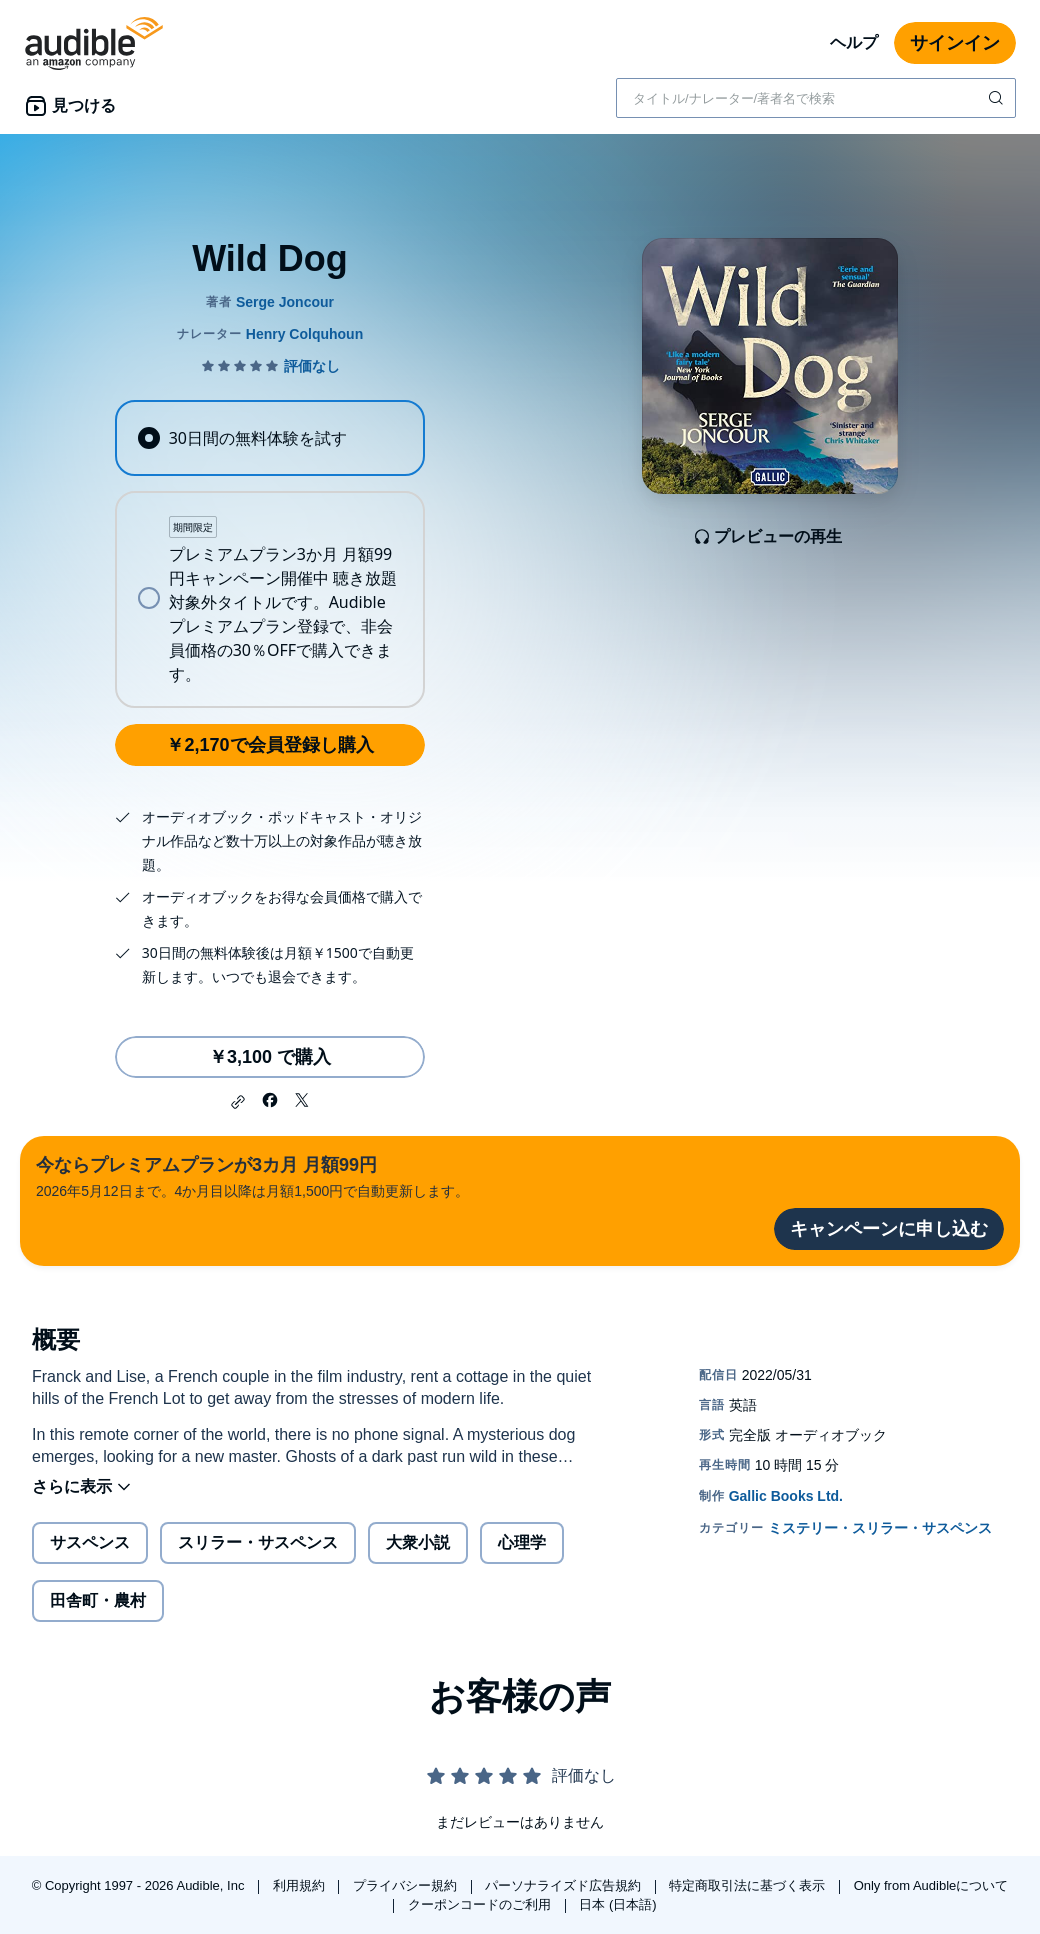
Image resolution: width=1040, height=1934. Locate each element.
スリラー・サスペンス (258, 1542)
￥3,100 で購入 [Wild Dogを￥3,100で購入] (270, 1057)
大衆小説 (418, 1542)
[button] (238, 1102)
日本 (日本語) (617, 1904)
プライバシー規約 (407, 1885)
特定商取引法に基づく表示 (749, 1885)
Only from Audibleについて (931, 1885)
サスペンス (90, 1542)
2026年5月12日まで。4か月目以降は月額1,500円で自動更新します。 (252, 1175)
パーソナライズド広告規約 (565, 1885)
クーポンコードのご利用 (481, 1904)
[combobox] (816, 98)
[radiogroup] (269, 554)
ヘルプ (854, 42)
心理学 (522, 1542)
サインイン (955, 43)
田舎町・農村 (98, 1600)
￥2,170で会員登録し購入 (269, 745)
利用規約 (301, 1885)
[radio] (269, 438)
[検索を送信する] (998, 98)
